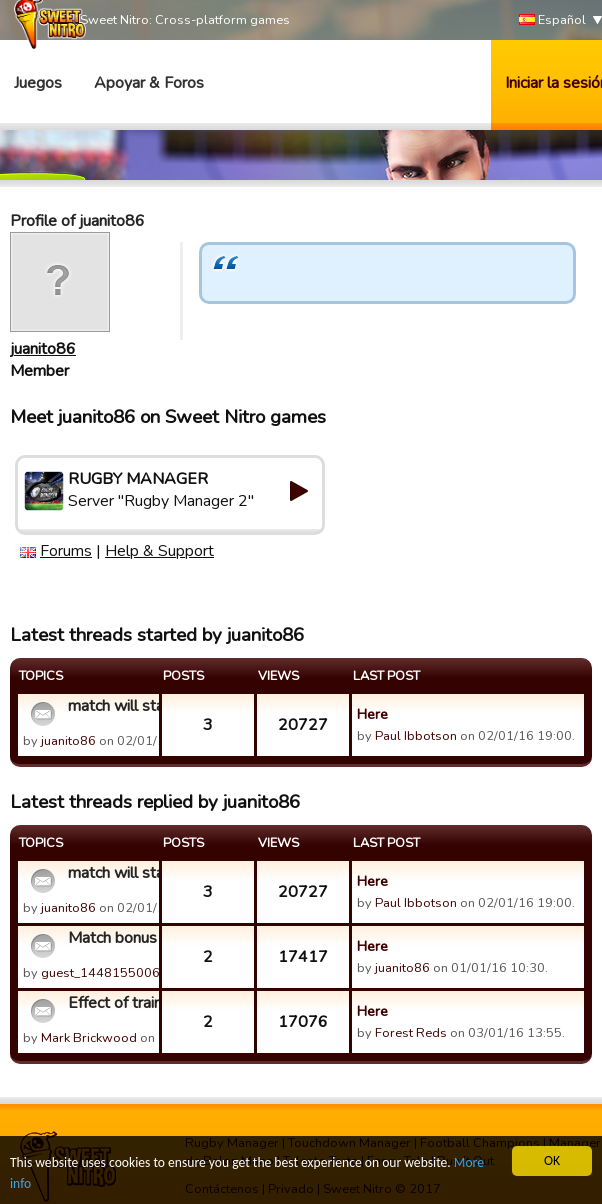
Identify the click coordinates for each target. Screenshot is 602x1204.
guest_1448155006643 (112, 973)
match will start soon (111, 706)
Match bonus (111, 938)
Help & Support (159, 551)
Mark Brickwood (89, 1038)
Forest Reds (411, 1033)
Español (552, 20)
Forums (66, 551)
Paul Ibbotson (416, 736)
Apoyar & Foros (149, 83)
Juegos (38, 83)
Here (372, 714)
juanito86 (43, 349)
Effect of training (111, 1003)
